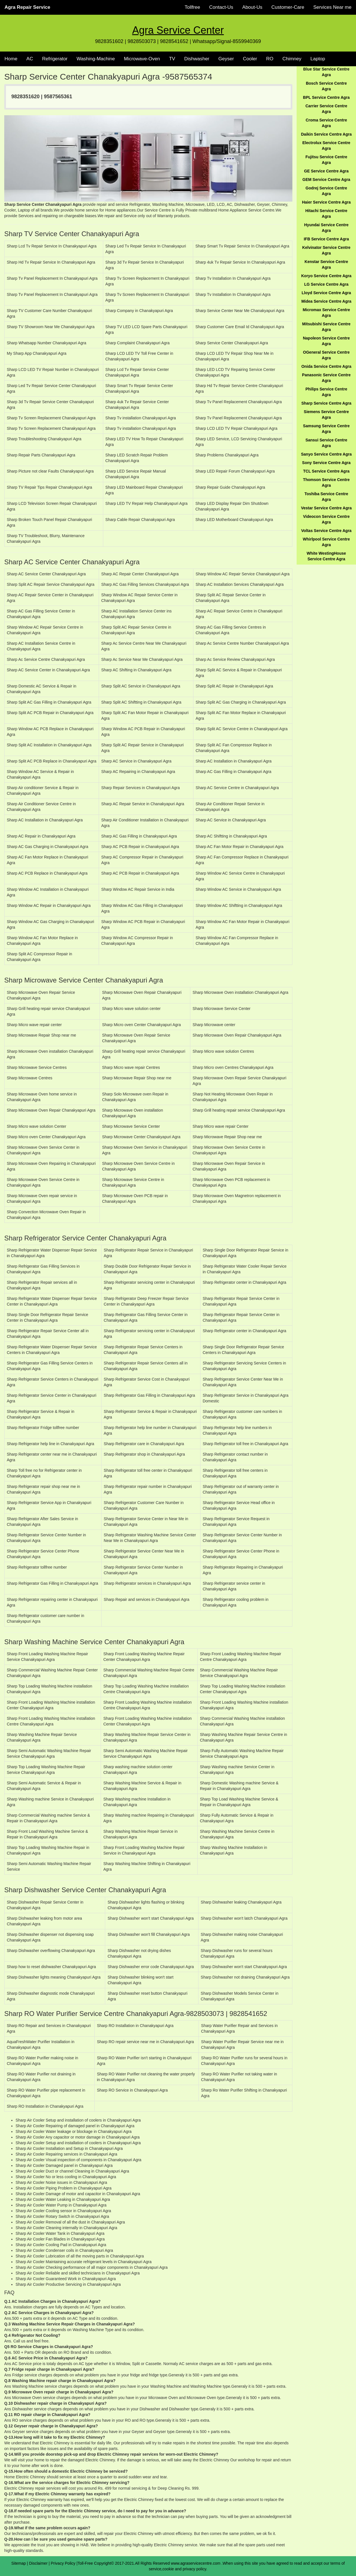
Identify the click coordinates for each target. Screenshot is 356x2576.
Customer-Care (287, 7)
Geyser (226, 58)
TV (172, 58)
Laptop (317, 58)
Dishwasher (196, 58)
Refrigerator (55, 58)
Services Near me (332, 7)
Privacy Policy (63, 2563)
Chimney (291, 58)
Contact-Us (221, 7)
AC (29, 58)
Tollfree (192, 7)
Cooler (250, 58)
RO (269, 58)
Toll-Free (85, 2563)
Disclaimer (38, 2563)
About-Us (252, 7)
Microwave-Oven (142, 58)
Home (11, 58)
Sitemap (18, 2563)
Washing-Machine (96, 58)
